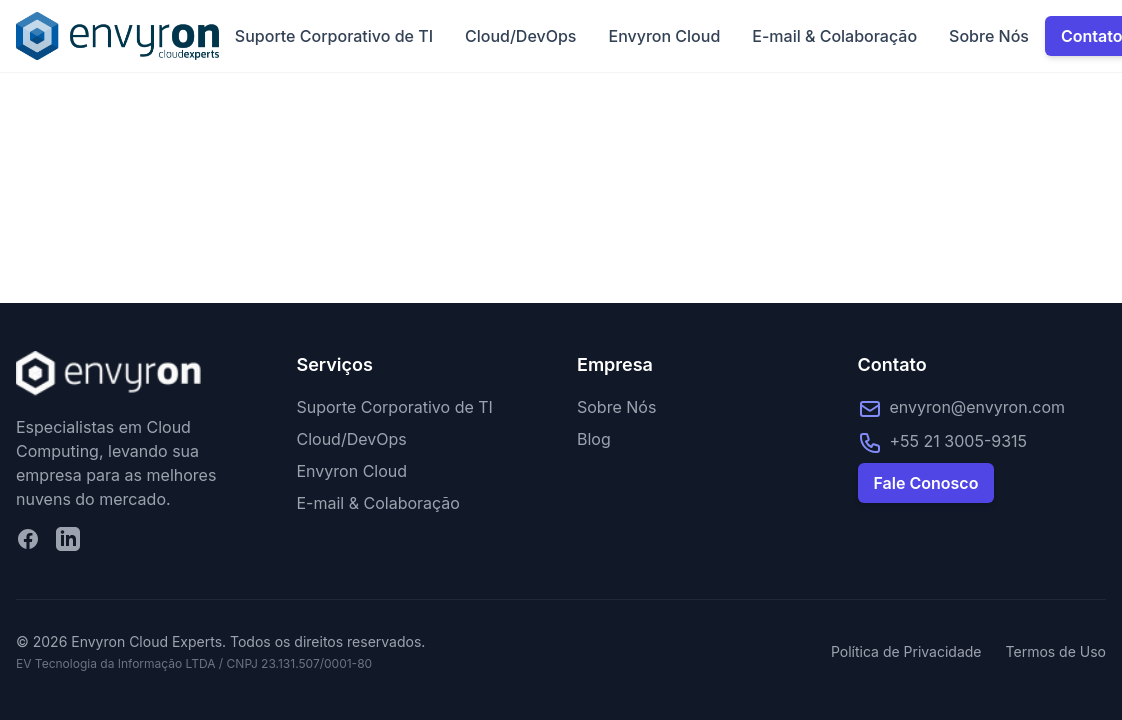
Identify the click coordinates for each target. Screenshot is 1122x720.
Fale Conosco (926, 483)
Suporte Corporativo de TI (334, 36)
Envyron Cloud (664, 36)
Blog (594, 439)
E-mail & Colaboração (834, 36)
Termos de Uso (1056, 651)
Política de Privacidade (906, 651)
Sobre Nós (989, 36)
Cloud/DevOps (520, 36)
